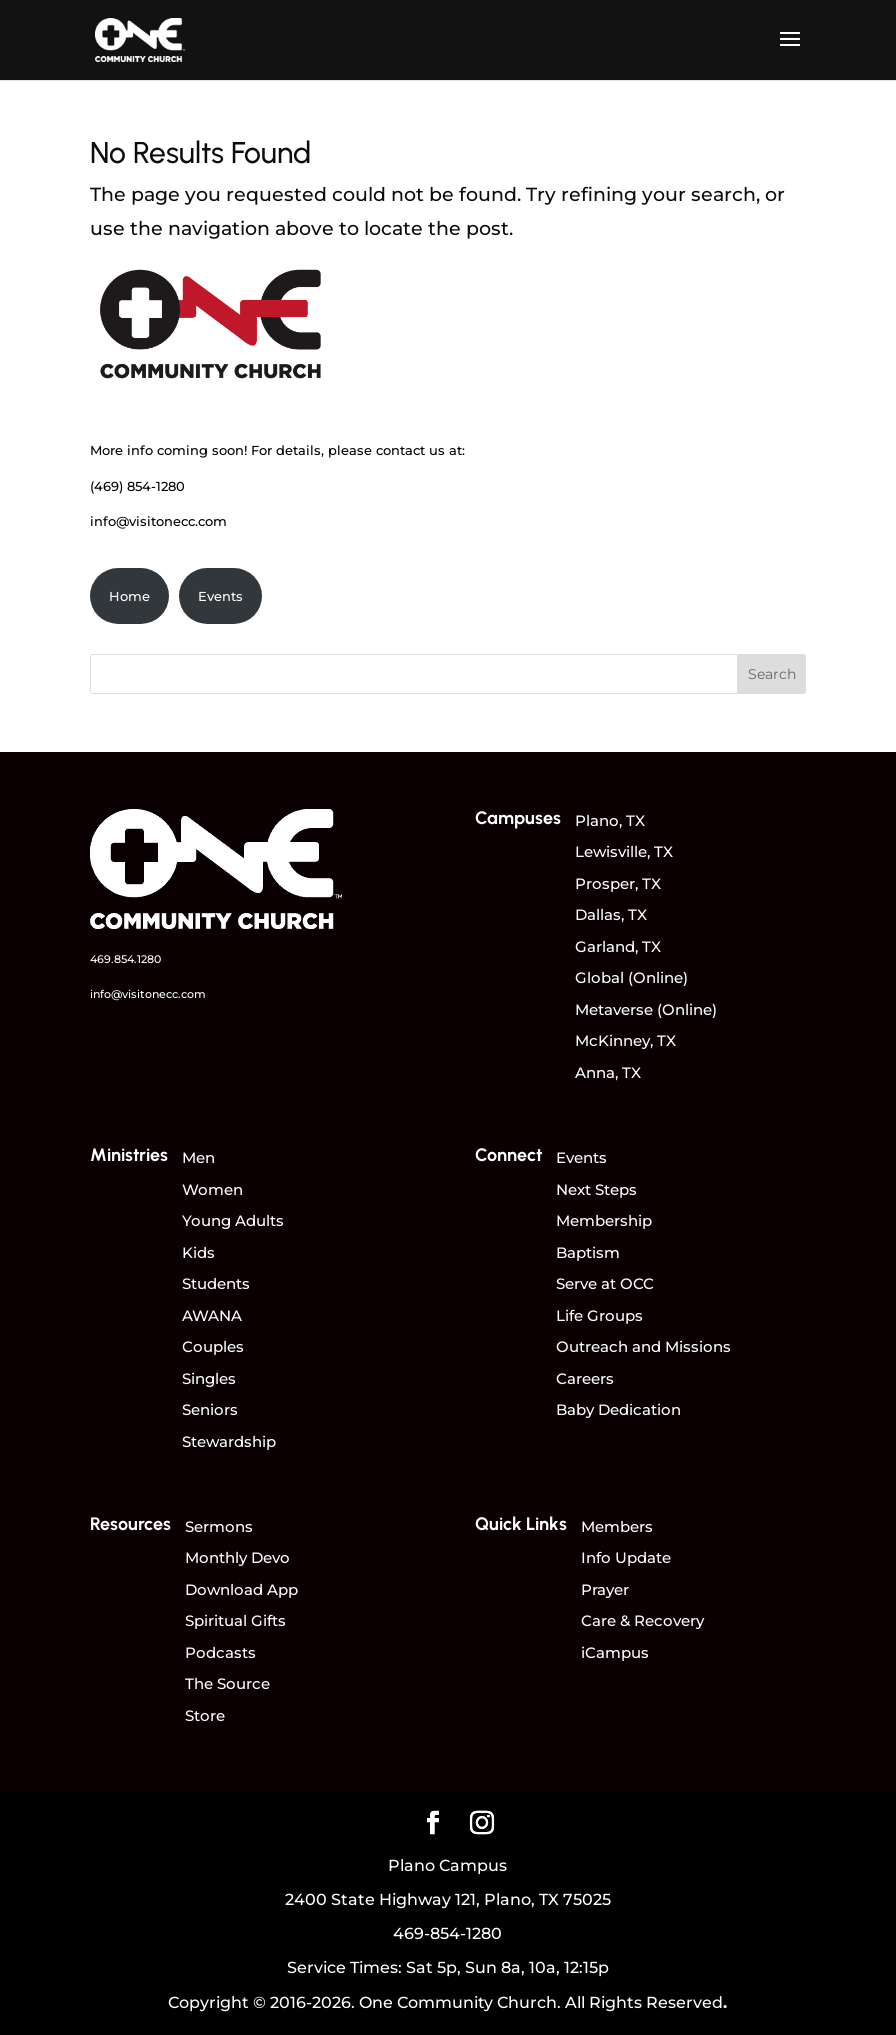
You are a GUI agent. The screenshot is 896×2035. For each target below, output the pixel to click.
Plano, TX (610, 820)
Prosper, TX (618, 883)
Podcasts (220, 1652)
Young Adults (233, 1220)
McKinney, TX (625, 1040)
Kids (198, 1252)
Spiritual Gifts (235, 1620)
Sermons (219, 1526)
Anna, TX (608, 1072)
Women (212, 1189)
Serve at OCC (605, 1283)
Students (216, 1283)
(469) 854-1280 (137, 486)
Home (129, 596)
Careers (585, 1378)
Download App (241, 1589)
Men (198, 1157)
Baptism (588, 1252)
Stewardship (229, 1441)
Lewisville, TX (624, 851)
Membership (604, 1220)
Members (617, 1526)
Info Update (626, 1557)
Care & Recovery (642, 1620)
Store (205, 1715)
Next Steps (596, 1189)
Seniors (210, 1409)
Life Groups (599, 1315)
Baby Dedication (618, 1409)
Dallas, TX (611, 914)
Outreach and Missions (643, 1346)
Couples (213, 1346)
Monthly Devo (237, 1557)
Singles (209, 1378)
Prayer (605, 1589)
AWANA (212, 1315)
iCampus (615, 1652)
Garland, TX (618, 946)
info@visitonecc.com (158, 521)
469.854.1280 (125, 959)
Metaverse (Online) (646, 1009)
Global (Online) (631, 977)
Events (220, 596)
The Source (227, 1683)
